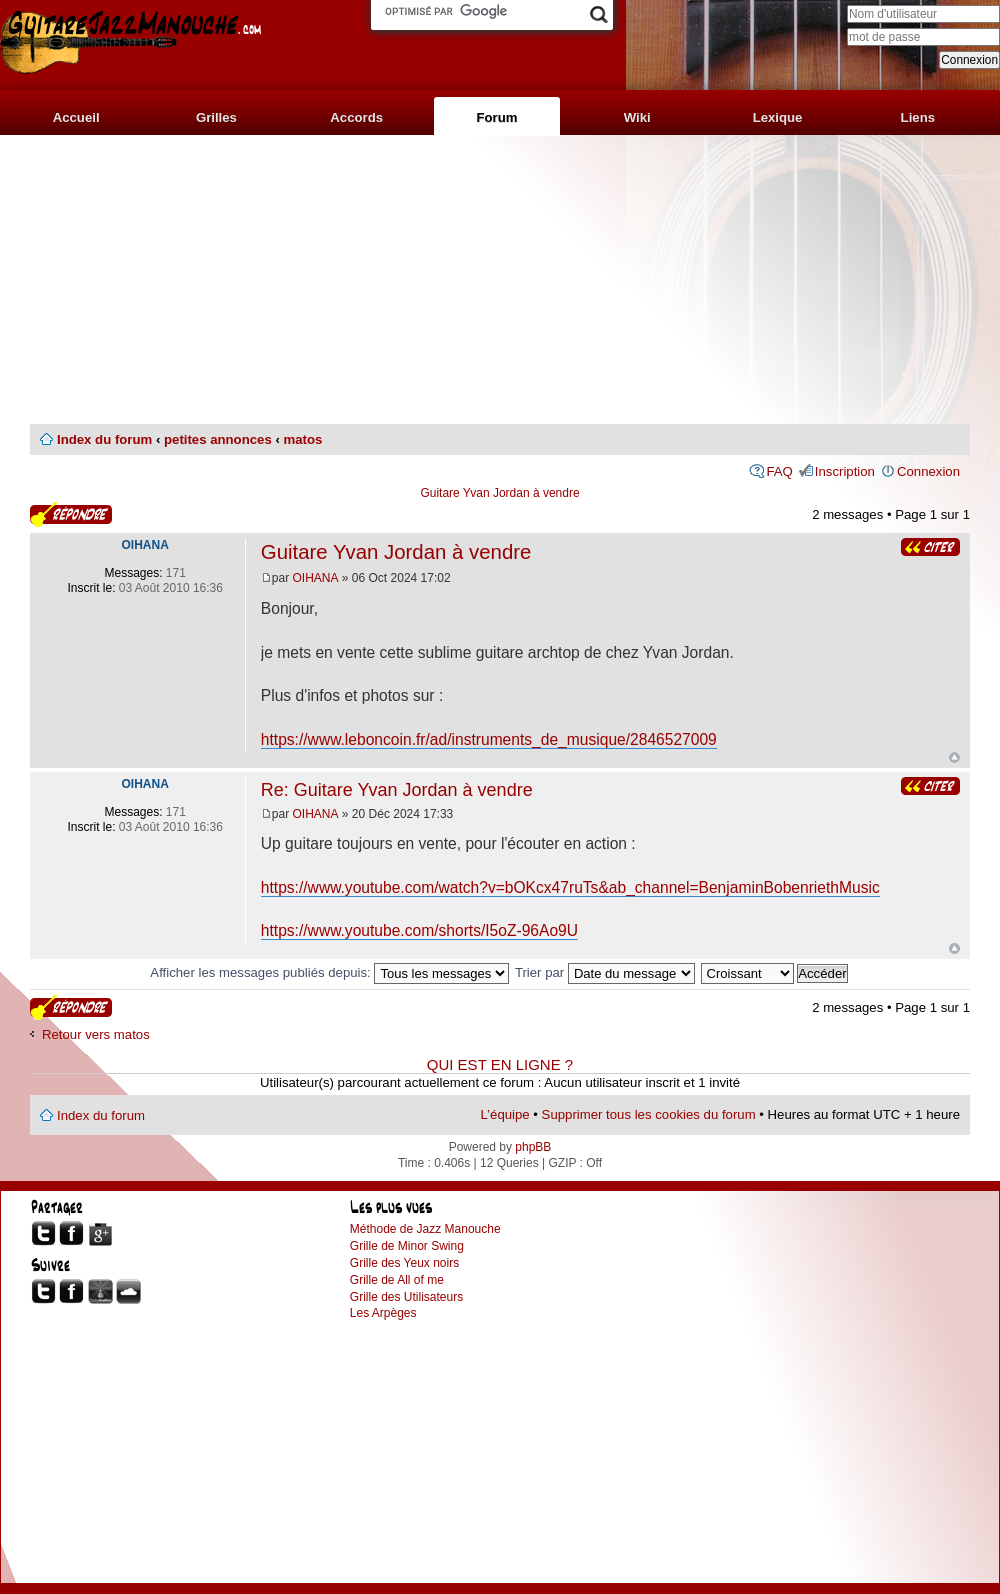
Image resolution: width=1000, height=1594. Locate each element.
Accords (356, 117)
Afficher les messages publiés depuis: (329, 972)
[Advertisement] (500, 280)
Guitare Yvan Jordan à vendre (499, 493)
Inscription (845, 471)
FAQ (779, 471)
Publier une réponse (71, 514)
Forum (496, 117)
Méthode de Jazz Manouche (425, 1229)
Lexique (778, 117)
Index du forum (104, 439)
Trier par (605, 972)
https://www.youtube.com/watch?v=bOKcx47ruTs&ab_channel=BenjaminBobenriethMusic (570, 887)
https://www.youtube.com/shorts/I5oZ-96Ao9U (419, 930)
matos (302, 439)
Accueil (76, 117)
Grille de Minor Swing (407, 1246)
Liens (918, 117)
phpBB (533, 1147)
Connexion (928, 471)
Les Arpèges (383, 1313)
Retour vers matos (96, 1034)
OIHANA (316, 578)
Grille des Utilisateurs (406, 1297)
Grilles (216, 117)
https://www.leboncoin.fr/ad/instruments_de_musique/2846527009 (489, 739)
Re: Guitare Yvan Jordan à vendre (397, 790)
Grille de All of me (397, 1280)
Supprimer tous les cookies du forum (649, 1114)
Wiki (637, 117)
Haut (954, 757)
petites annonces (218, 439)
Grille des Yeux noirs (404, 1263)
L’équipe (505, 1114)
